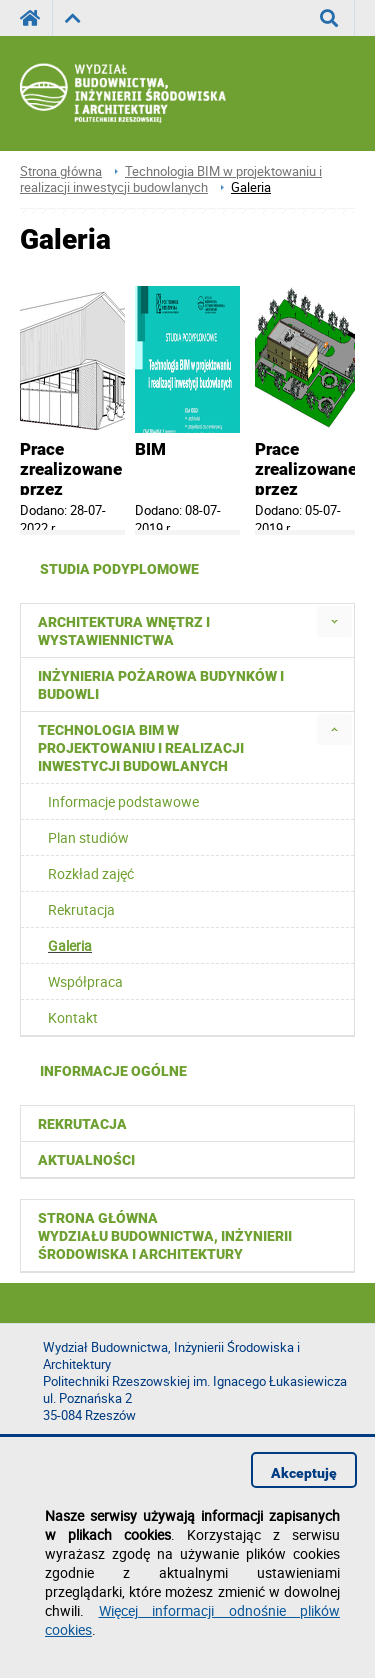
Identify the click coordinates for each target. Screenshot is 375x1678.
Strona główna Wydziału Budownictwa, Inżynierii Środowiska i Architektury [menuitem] (165, 1236)
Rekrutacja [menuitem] (81, 909)
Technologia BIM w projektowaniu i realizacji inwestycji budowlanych (171, 179)
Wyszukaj (337, 18)
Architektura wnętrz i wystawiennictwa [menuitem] (124, 631)
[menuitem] (334, 621)
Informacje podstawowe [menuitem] (123, 801)
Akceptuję (304, 1473)
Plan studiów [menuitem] (88, 837)
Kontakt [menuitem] (73, 1017)
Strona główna (61, 171)
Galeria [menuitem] (70, 945)
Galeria (251, 187)
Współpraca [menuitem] (85, 981)
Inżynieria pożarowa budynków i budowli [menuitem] (161, 685)
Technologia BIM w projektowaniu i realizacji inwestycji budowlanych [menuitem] (141, 748)
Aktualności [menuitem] (86, 1160)
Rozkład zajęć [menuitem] (91, 873)
